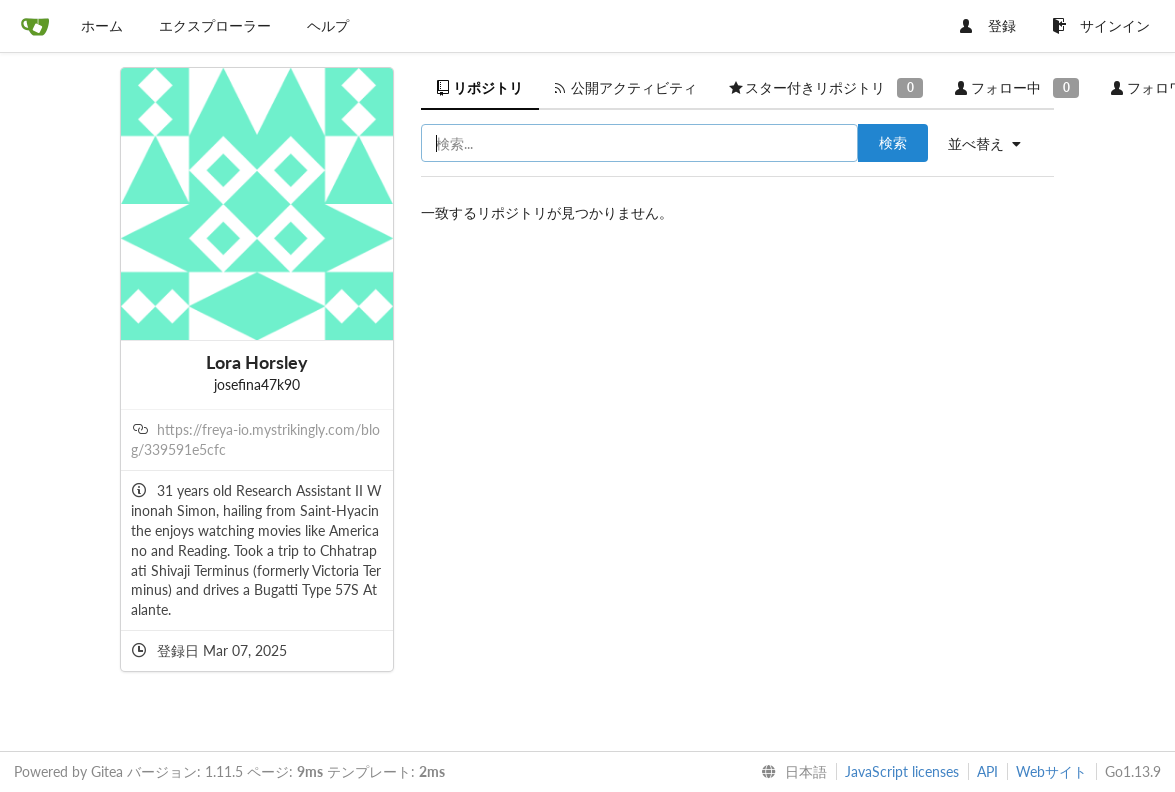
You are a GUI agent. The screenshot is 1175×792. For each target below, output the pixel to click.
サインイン (1101, 25)
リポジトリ (480, 87)
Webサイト (1051, 771)
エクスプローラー (215, 25)
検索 (893, 142)
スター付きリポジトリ (826, 87)
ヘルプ (328, 25)
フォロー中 (1017, 87)
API (987, 771)
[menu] (992, 144)
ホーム (102, 25)
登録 (988, 25)
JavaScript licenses (902, 771)
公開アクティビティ (626, 87)
